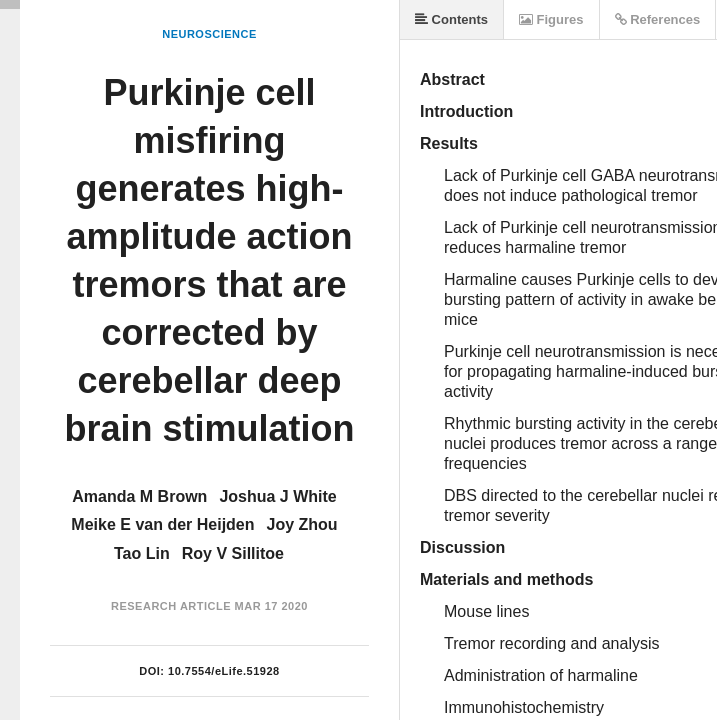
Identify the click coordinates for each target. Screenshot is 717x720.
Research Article (171, 606)
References (658, 19)
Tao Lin (142, 553)
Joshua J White (277, 496)
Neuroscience (209, 34)
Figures (551, 19)
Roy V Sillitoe (233, 553)
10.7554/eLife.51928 (224, 671)
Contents (451, 19)
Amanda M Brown (139, 496)
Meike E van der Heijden (162, 524)
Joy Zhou (302, 524)
